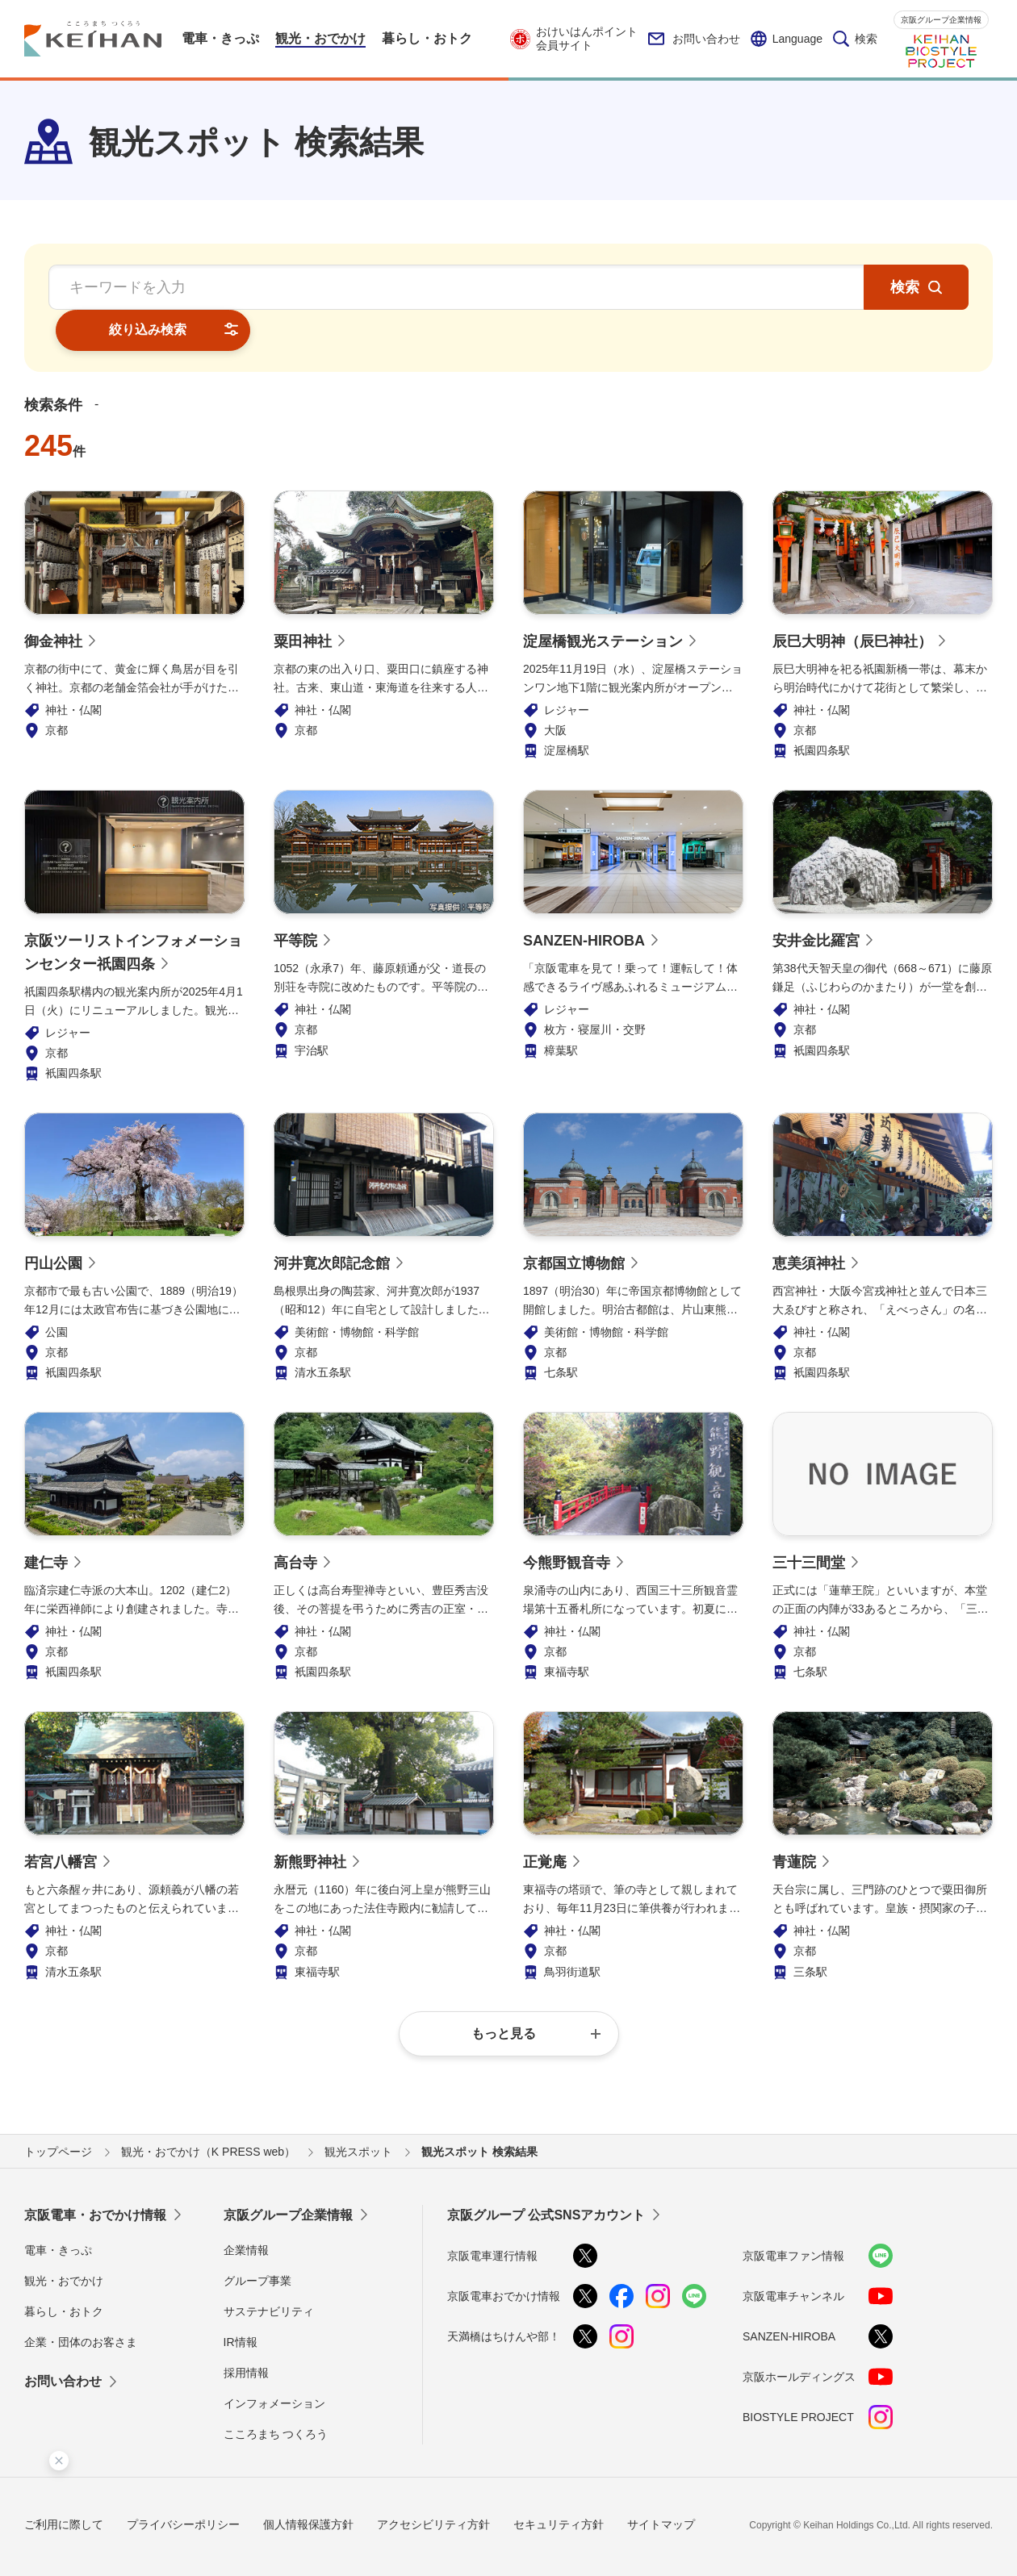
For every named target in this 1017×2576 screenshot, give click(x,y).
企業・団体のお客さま (80, 2301)
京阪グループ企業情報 (941, 19)
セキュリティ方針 (558, 2483)
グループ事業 (257, 2239)
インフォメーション (274, 2363)
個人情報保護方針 (308, 2483)
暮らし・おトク (63, 2270)
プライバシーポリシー (183, 2483)
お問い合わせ (694, 39)
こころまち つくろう (276, 2393)
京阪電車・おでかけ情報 (95, 2174)
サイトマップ (661, 2483)
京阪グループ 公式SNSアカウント (546, 2174)
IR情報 (240, 2301)
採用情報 (246, 2332)
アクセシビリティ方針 (433, 2483)
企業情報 (246, 2208)
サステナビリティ (269, 2270)
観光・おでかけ (63, 2239)
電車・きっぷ (58, 2208)
